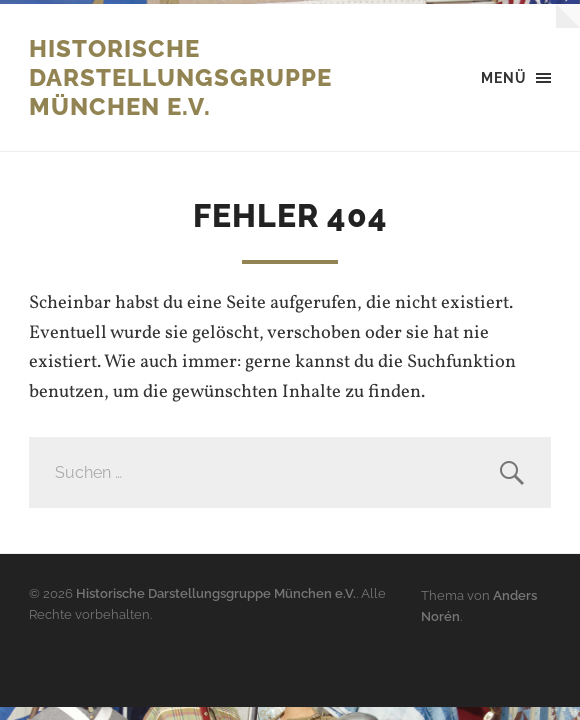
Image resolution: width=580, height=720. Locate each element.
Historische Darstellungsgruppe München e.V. (180, 77)
